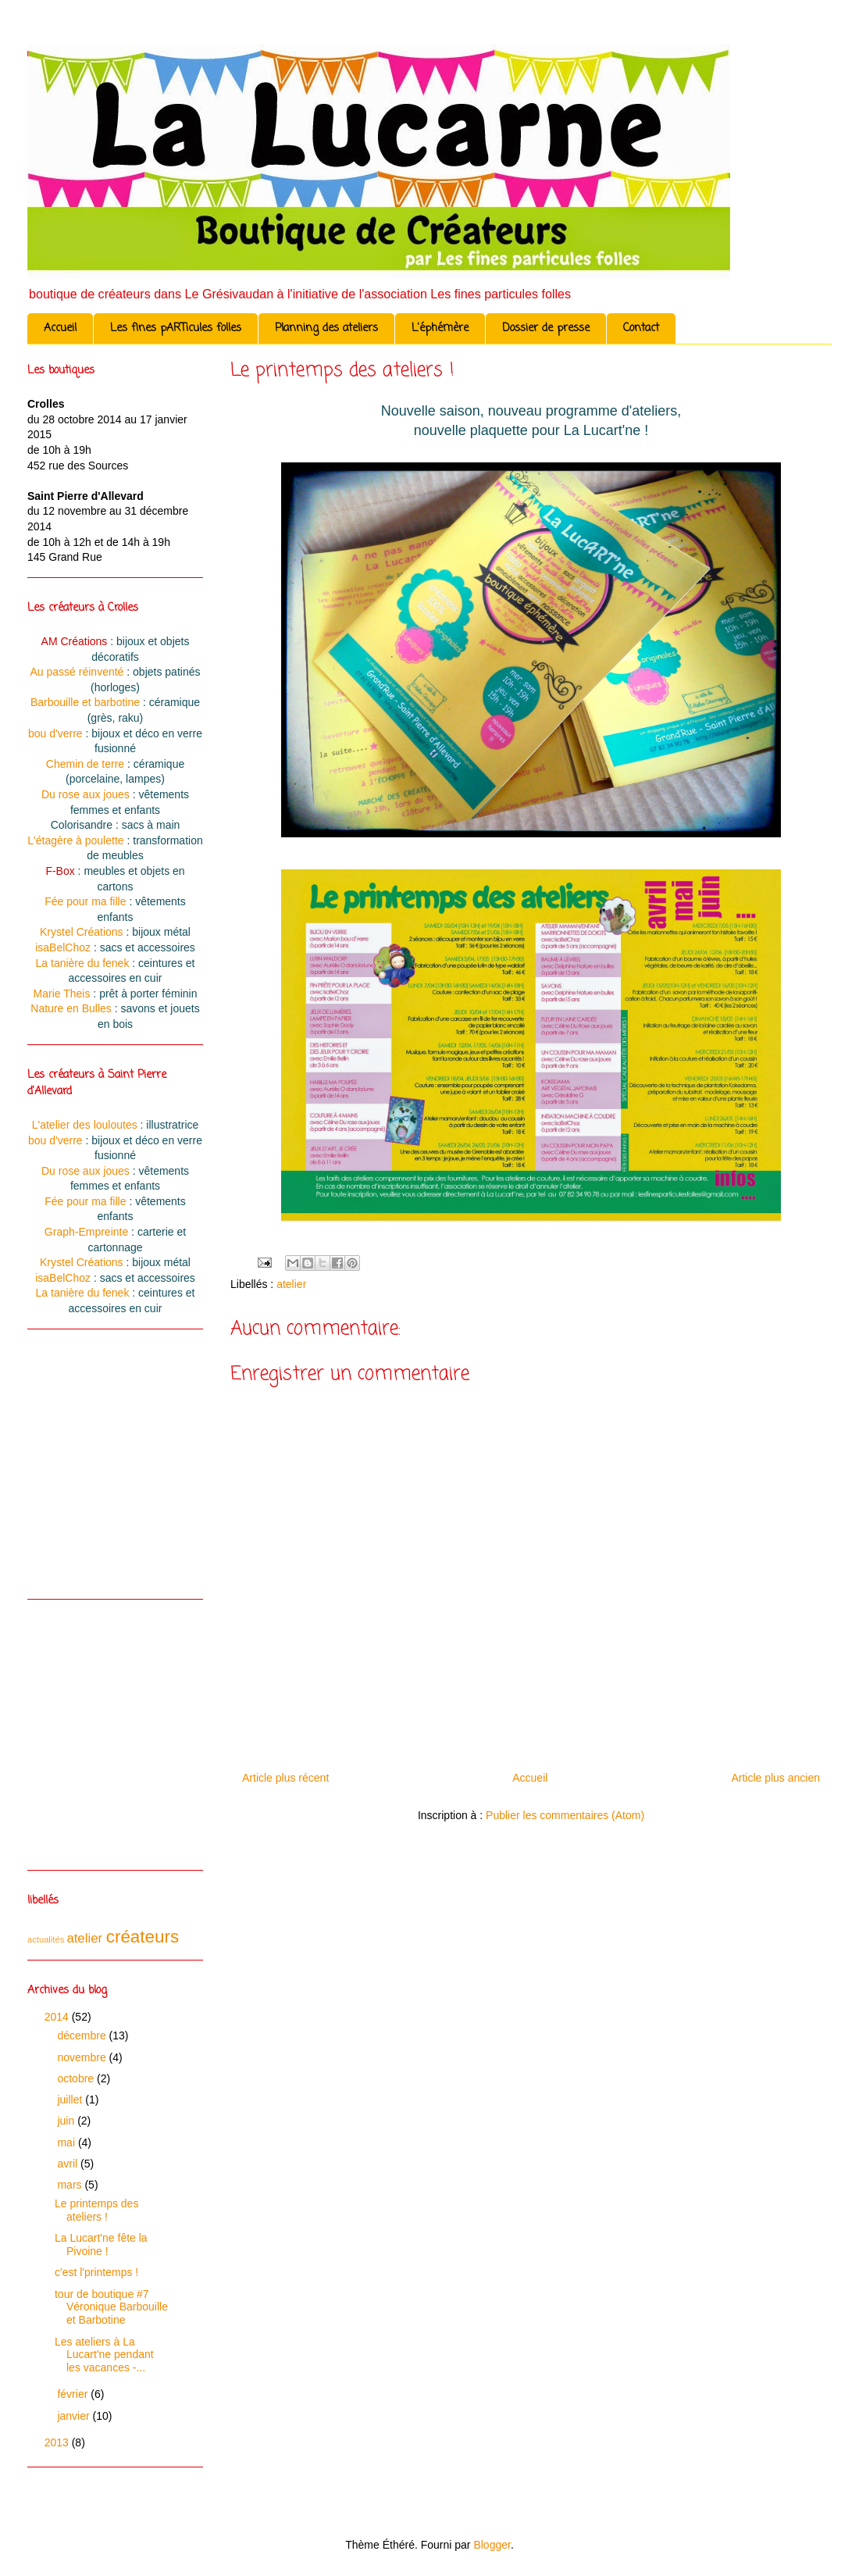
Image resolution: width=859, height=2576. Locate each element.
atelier (291, 1284)
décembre (83, 2035)
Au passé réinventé (77, 671)
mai (67, 2142)
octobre (77, 2078)
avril (68, 2163)
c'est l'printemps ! (96, 2272)
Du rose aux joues (85, 794)
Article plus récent (285, 1777)
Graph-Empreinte (86, 1232)
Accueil (60, 328)
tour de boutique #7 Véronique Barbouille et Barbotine (111, 2307)
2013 (58, 2442)
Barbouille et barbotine (85, 702)
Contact (641, 328)
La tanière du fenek (83, 963)
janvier (74, 2416)
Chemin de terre (85, 764)
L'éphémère (440, 328)
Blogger (491, 2545)
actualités (45, 1939)
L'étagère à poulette (75, 840)
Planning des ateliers (326, 328)
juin (67, 2120)
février (74, 2394)
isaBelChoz (63, 947)
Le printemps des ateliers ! (96, 2210)
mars (70, 2184)
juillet (71, 2099)
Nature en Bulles (71, 1008)
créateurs (142, 1936)
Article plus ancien (775, 1777)
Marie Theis (62, 993)
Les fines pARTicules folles (175, 328)
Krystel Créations (81, 932)
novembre (83, 2057)
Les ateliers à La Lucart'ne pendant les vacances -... (104, 2354)
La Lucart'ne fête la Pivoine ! (101, 2244)
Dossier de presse (546, 328)
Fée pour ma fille (85, 901)
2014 (58, 2016)
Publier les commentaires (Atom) (565, 1815)
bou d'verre (55, 733)
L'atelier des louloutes (84, 1125)
